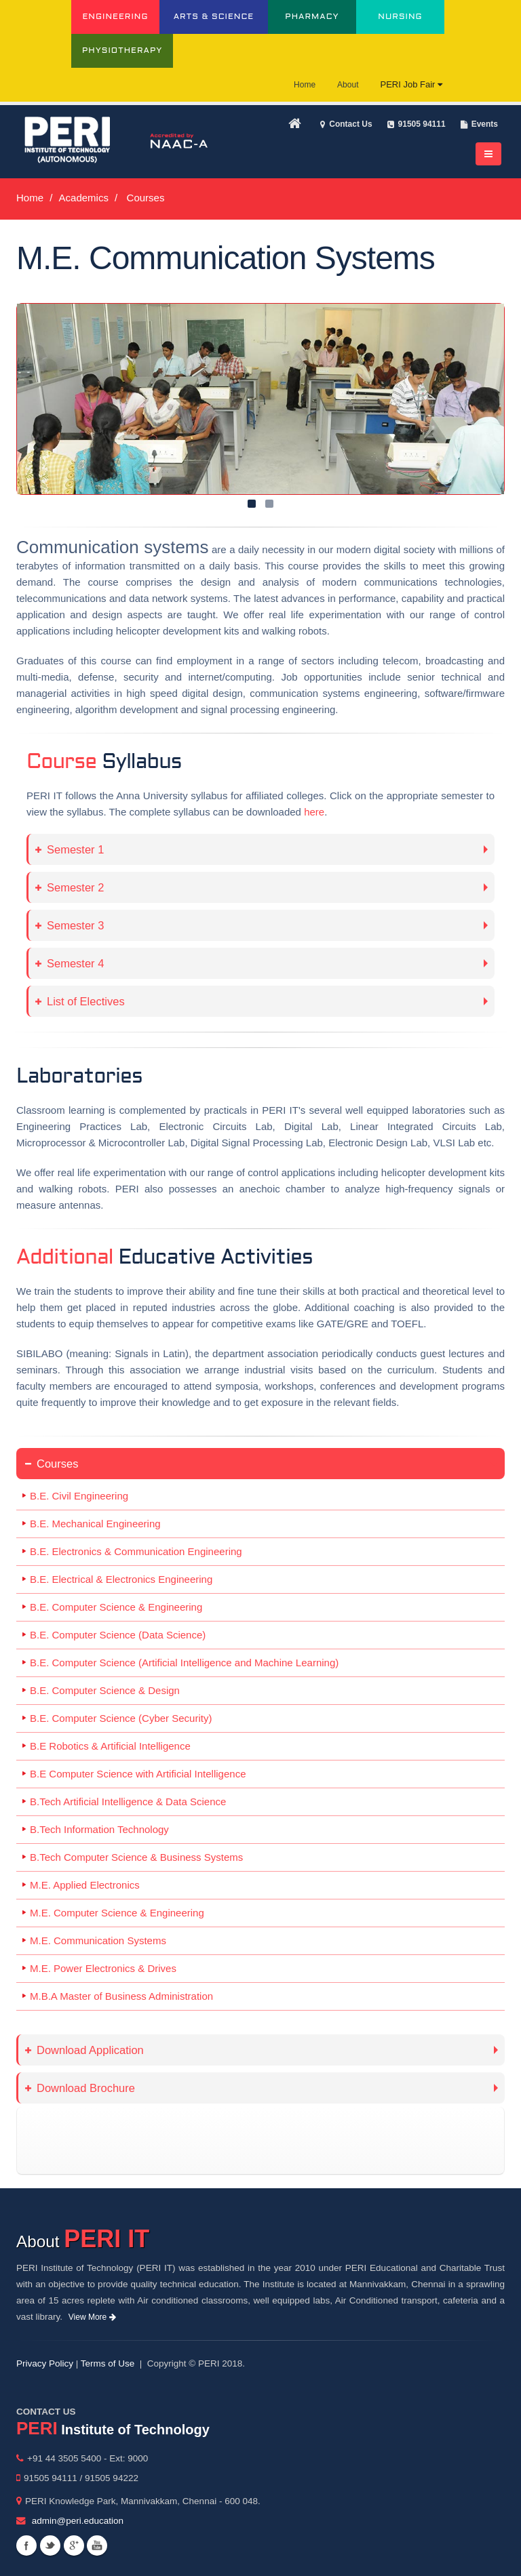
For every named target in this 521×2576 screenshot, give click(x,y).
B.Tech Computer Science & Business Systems (136, 1857)
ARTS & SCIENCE (214, 17)
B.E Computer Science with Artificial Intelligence (138, 1773)
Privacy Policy (44, 2363)
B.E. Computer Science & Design (105, 1690)
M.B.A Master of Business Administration (121, 1996)
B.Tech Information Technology (99, 1829)
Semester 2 (69, 887)
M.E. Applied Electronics (85, 1885)
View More (92, 2317)
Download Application (84, 2050)
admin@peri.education (77, 2521)
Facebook (26, 2545)
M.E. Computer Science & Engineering (117, 1912)
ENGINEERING (115, 17)
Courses (51, 1463)
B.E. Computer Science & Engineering (116, 1607)
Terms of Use (108, 2363)
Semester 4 (69, 963)
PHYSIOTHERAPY (122, 51)
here (314, 812)
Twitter (50, 2545)
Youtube (97, 2545)
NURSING (400, 17)
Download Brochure (80, 2088)
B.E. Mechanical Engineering (95, 1523)
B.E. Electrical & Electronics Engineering (121, 1579)
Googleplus (74, 2545)
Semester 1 (69, 849)
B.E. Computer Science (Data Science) (118, 1635)
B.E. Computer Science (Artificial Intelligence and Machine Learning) (184, 1662)
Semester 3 (69, 925)
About (347, 84)
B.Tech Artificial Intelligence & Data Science (128, 1801)
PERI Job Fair (411, 84)
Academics (84, 197)
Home (304, 84)
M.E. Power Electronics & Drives (103, 1968)
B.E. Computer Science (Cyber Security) (121, 1718)
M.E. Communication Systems (98, 1940)
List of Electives (80, 1001)
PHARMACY (312, 17)
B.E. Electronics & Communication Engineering (136, 1551)
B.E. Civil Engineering (79, 1496)
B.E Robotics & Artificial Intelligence (110, 1746)
